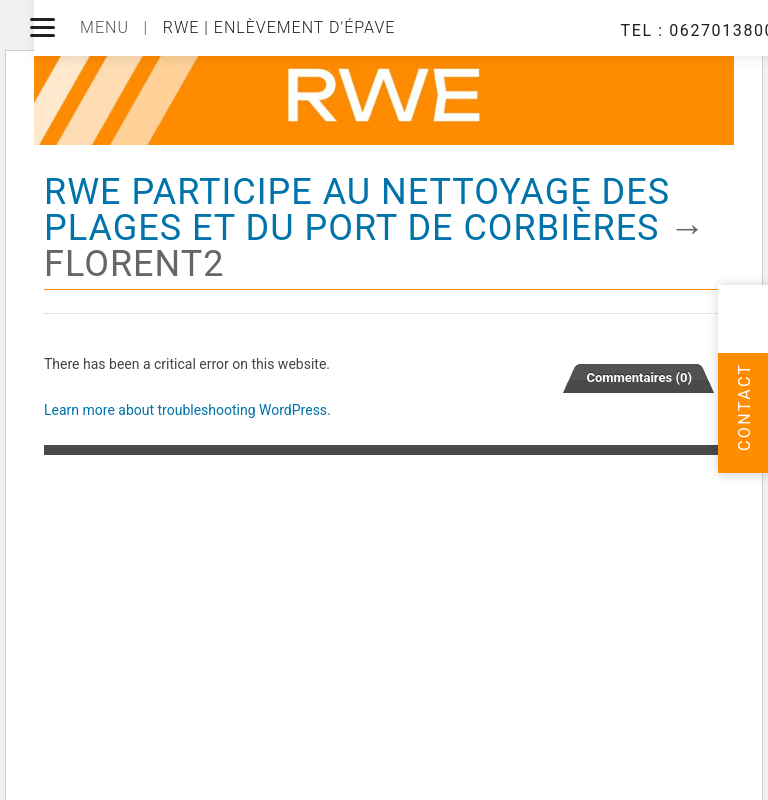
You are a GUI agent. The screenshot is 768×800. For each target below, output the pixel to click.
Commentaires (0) (639, 377)
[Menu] (42, 27)
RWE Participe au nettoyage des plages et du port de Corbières (357, 210)
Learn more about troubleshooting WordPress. (187, 410)
